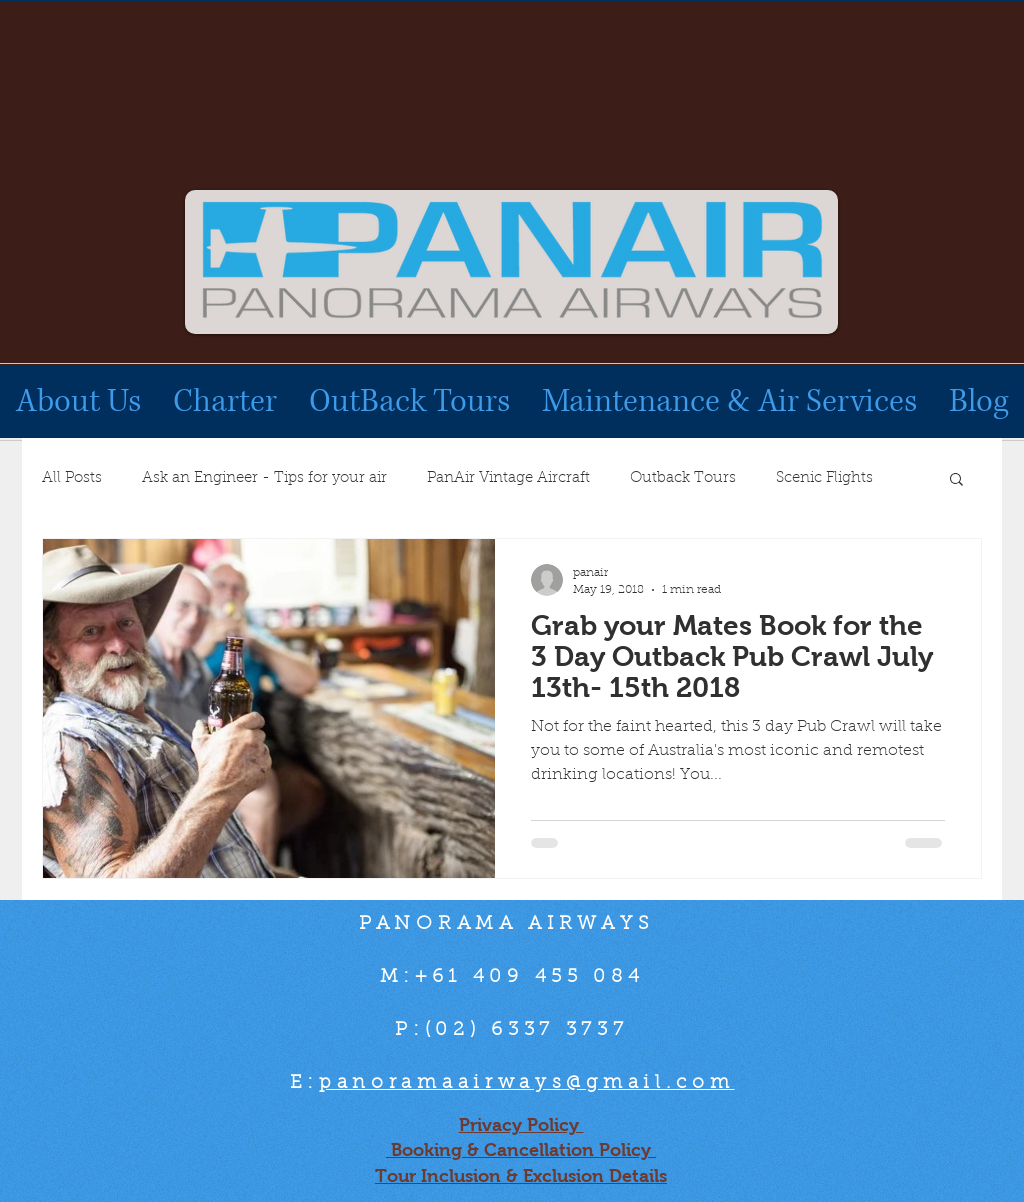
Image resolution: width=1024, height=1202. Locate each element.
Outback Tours (683, 478)
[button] (956, 480)
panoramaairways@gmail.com (527, 1083)
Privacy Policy (521, 1125)
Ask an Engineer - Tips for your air (264, 478)
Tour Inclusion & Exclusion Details (521, 1176)
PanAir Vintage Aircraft (508, 478)
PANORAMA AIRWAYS (512, 924)
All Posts (72, 478)
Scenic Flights (824, 478)
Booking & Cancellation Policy (521, 1150)
